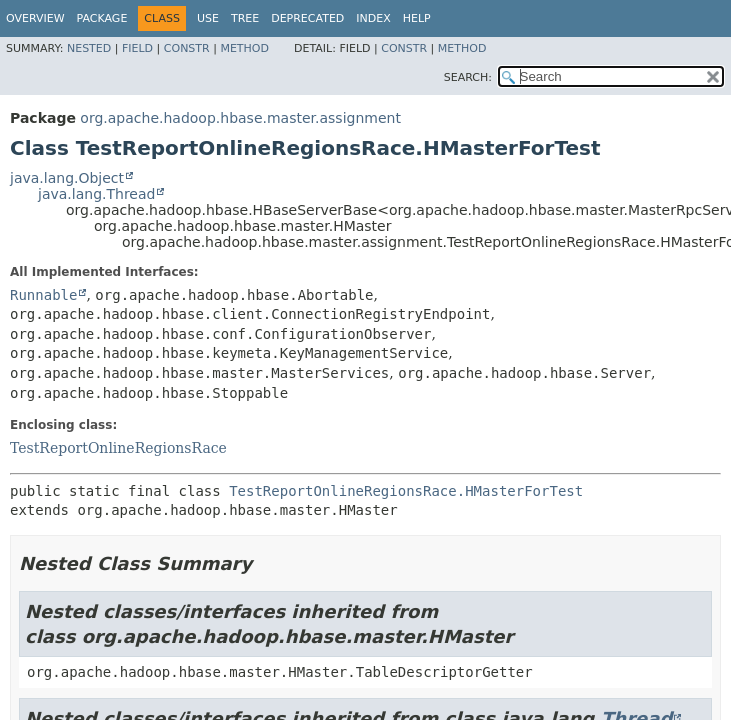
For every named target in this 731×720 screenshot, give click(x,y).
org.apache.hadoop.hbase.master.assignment (240, 118)
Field (137, 48)
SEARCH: (468, 77)
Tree (245, 18)
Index (373, 18)
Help (417, 18)
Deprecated (307, 18)
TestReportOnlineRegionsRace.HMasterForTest (406, 491)
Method (244, 48)
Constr (187, 48)
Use (208, 18)
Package (102, 18)
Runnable (43, 295)
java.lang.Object (67, 178)
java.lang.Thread (96, 194)
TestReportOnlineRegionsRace (118, 448)
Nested (89, 48)
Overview (35, 18)
